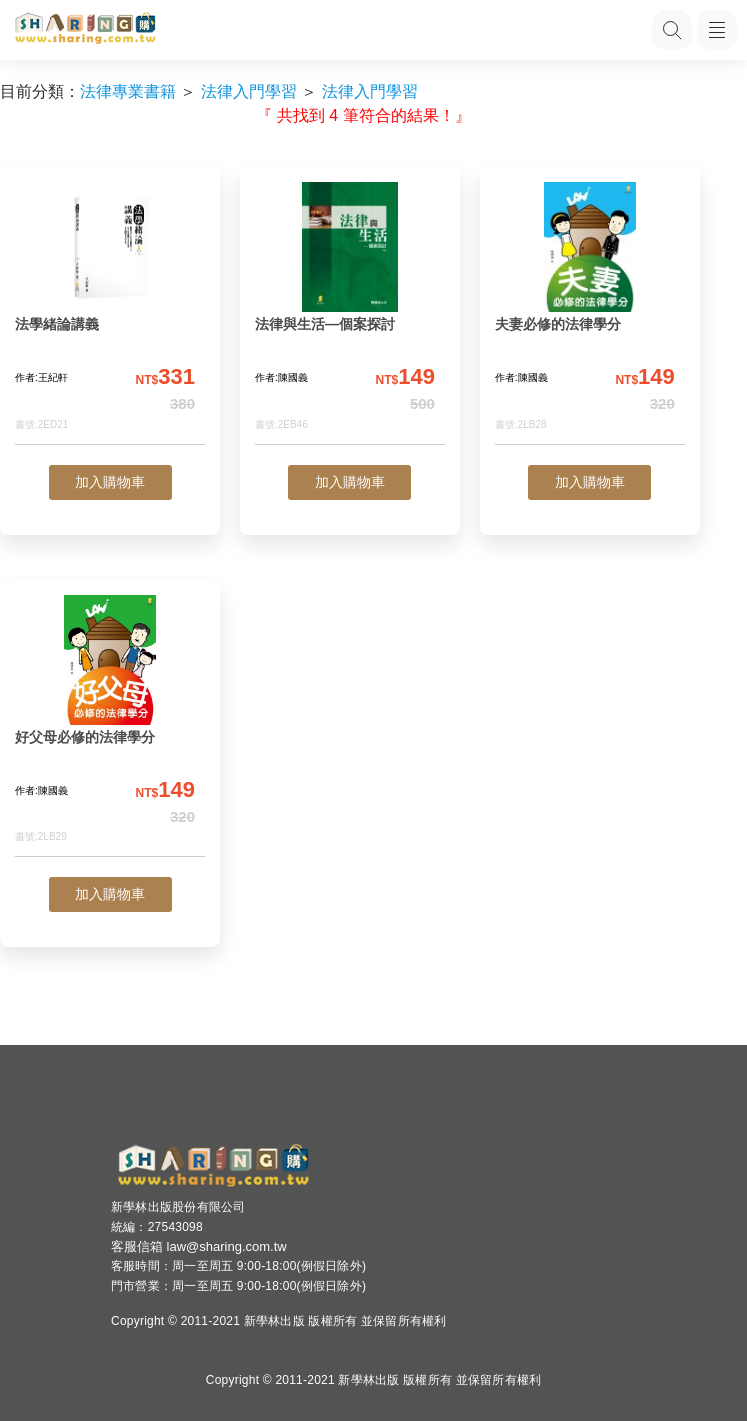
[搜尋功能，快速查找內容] (672, 30)
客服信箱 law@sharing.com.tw (199, 1246)
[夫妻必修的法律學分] (590, 313)
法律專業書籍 (128, 91)
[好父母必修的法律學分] (110, 726)
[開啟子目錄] (717, 30)
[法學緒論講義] (110, 313)
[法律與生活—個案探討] (350, 313)
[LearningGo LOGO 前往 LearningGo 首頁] (85, 30)
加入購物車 (110, 482)
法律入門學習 (249, 91)
